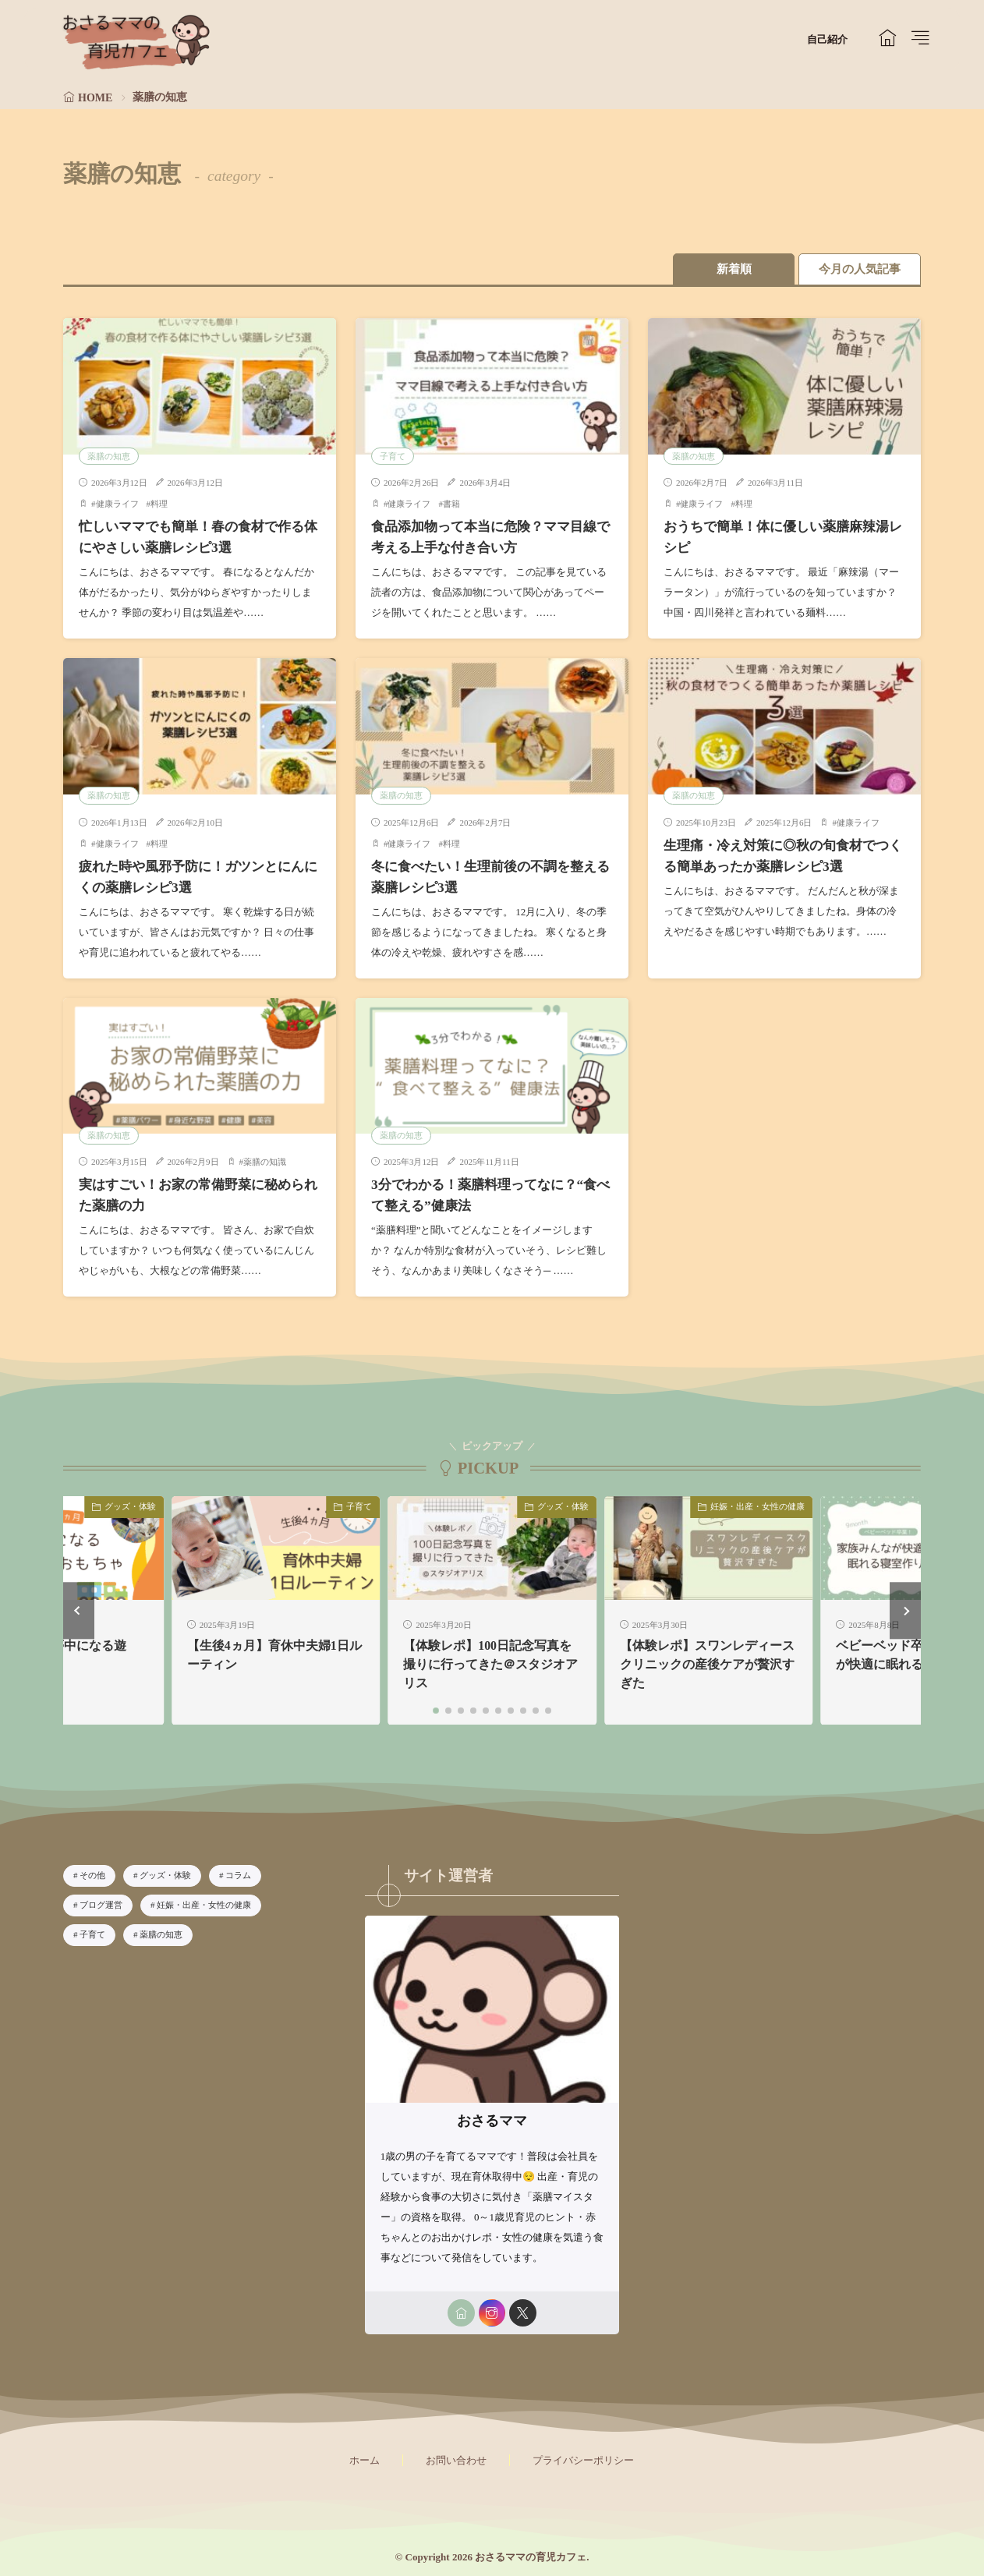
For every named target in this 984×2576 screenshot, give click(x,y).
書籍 (451, 503)
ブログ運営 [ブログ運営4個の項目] (101, 1901)
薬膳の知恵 (108, 455)
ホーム (364, 2457)
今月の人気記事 (859, 269)
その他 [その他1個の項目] (92, 1872)
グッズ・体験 (130, 1503)
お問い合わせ (456, 2457)
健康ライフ (117, 503)
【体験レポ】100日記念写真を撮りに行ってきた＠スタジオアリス (490, 1662)
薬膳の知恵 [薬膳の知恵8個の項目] (161, 1931)
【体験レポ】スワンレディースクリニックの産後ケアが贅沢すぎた (707, 1662)
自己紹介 (827, 39)
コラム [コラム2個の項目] (238, 1872)
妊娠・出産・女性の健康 (757, 1503)
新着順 (730, 269)
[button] (78, 1607)
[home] (460, 2309)
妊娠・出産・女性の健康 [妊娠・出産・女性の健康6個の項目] (204, 1901)
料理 (159, 503)
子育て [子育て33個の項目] (92, 1931)
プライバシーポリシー (583, 2457)
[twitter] (522, 2309)
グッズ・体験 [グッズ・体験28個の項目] (165, 1872)
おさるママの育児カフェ (530, 2554)
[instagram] (491, 2309)
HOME (95, 98)
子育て (392, 455)
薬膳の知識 (264, 1160)
